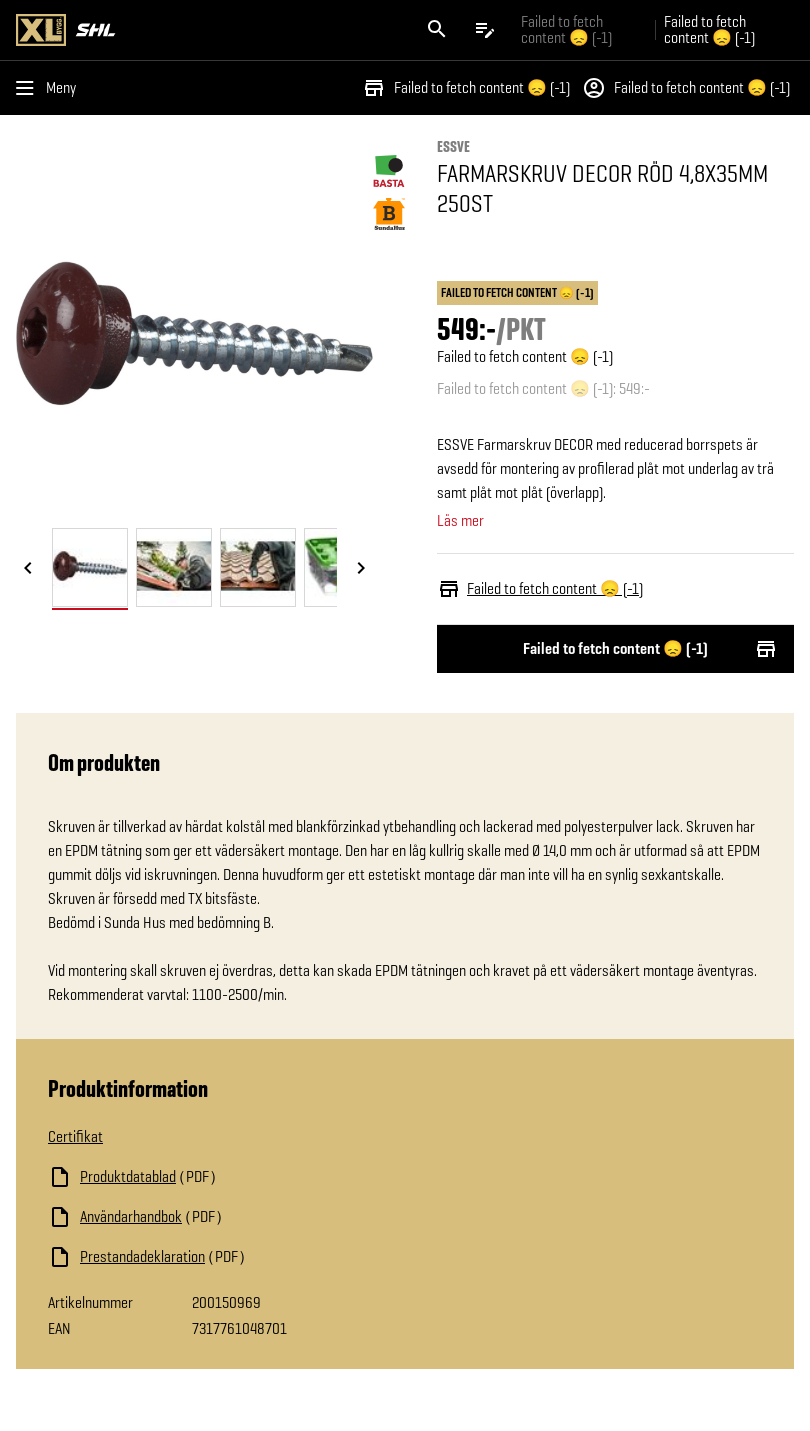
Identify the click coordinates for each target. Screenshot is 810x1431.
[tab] (90, 567)
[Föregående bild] (28, 569)
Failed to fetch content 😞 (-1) (466, 88)
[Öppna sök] (437, 30)
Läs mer (460, 521)
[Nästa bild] (361, 569)
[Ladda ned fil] (248, 1177)
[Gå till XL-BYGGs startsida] (206, 30)
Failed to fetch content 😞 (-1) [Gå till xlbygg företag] (566, 29)
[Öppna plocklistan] (485, 30)
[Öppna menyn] (50, 88)
